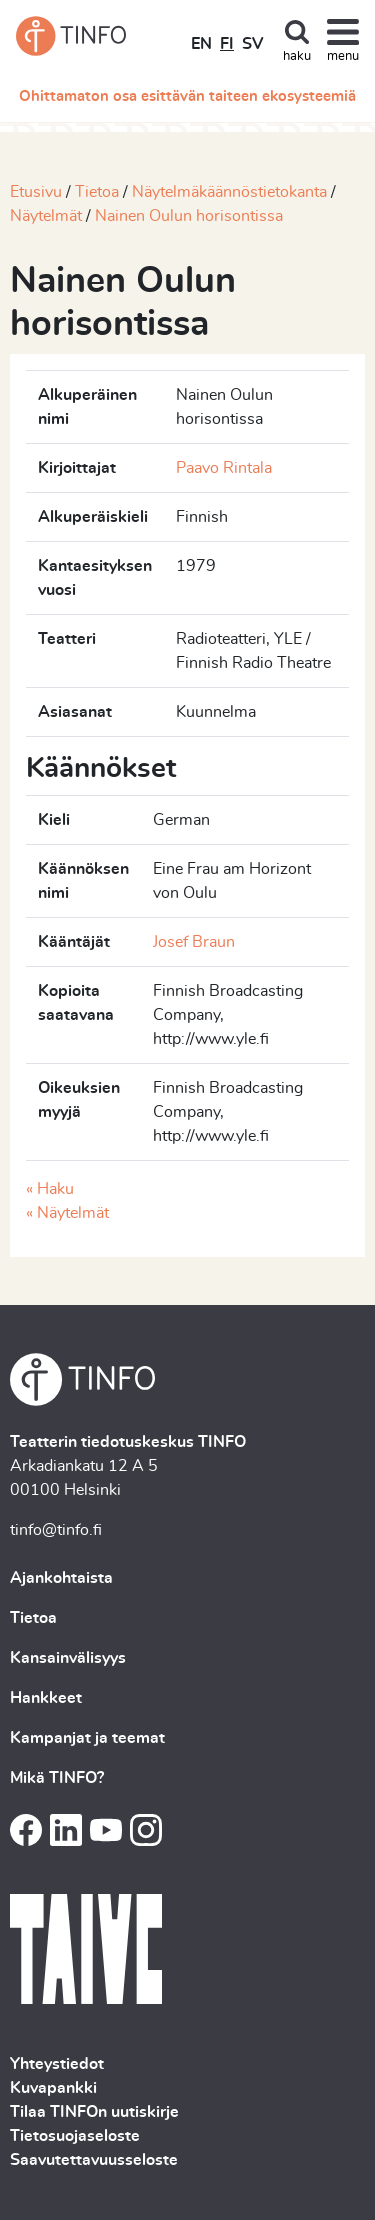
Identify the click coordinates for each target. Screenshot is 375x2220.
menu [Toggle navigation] (343, 56)
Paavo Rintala (224, 468)
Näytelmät (46, 216)
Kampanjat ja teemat (87, 1738)
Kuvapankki (53, 2088)
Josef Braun (194, 942)
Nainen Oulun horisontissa (189, 216)
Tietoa (97, 192)
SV (252, 44)
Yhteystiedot (57, 2064)
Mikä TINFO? (57, 1778)
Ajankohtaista (61, 1578)
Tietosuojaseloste (75, 2136)
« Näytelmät (67, 1213)
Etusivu (36, 192)
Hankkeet (46, 1698)
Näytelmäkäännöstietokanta (229, 192)
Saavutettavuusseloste (94, 2160)
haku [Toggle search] (297, 56)
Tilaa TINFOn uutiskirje (94, 2112)
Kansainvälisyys (68, 1658)
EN (201, 44)
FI (227, 44)
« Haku (50, 1189)
